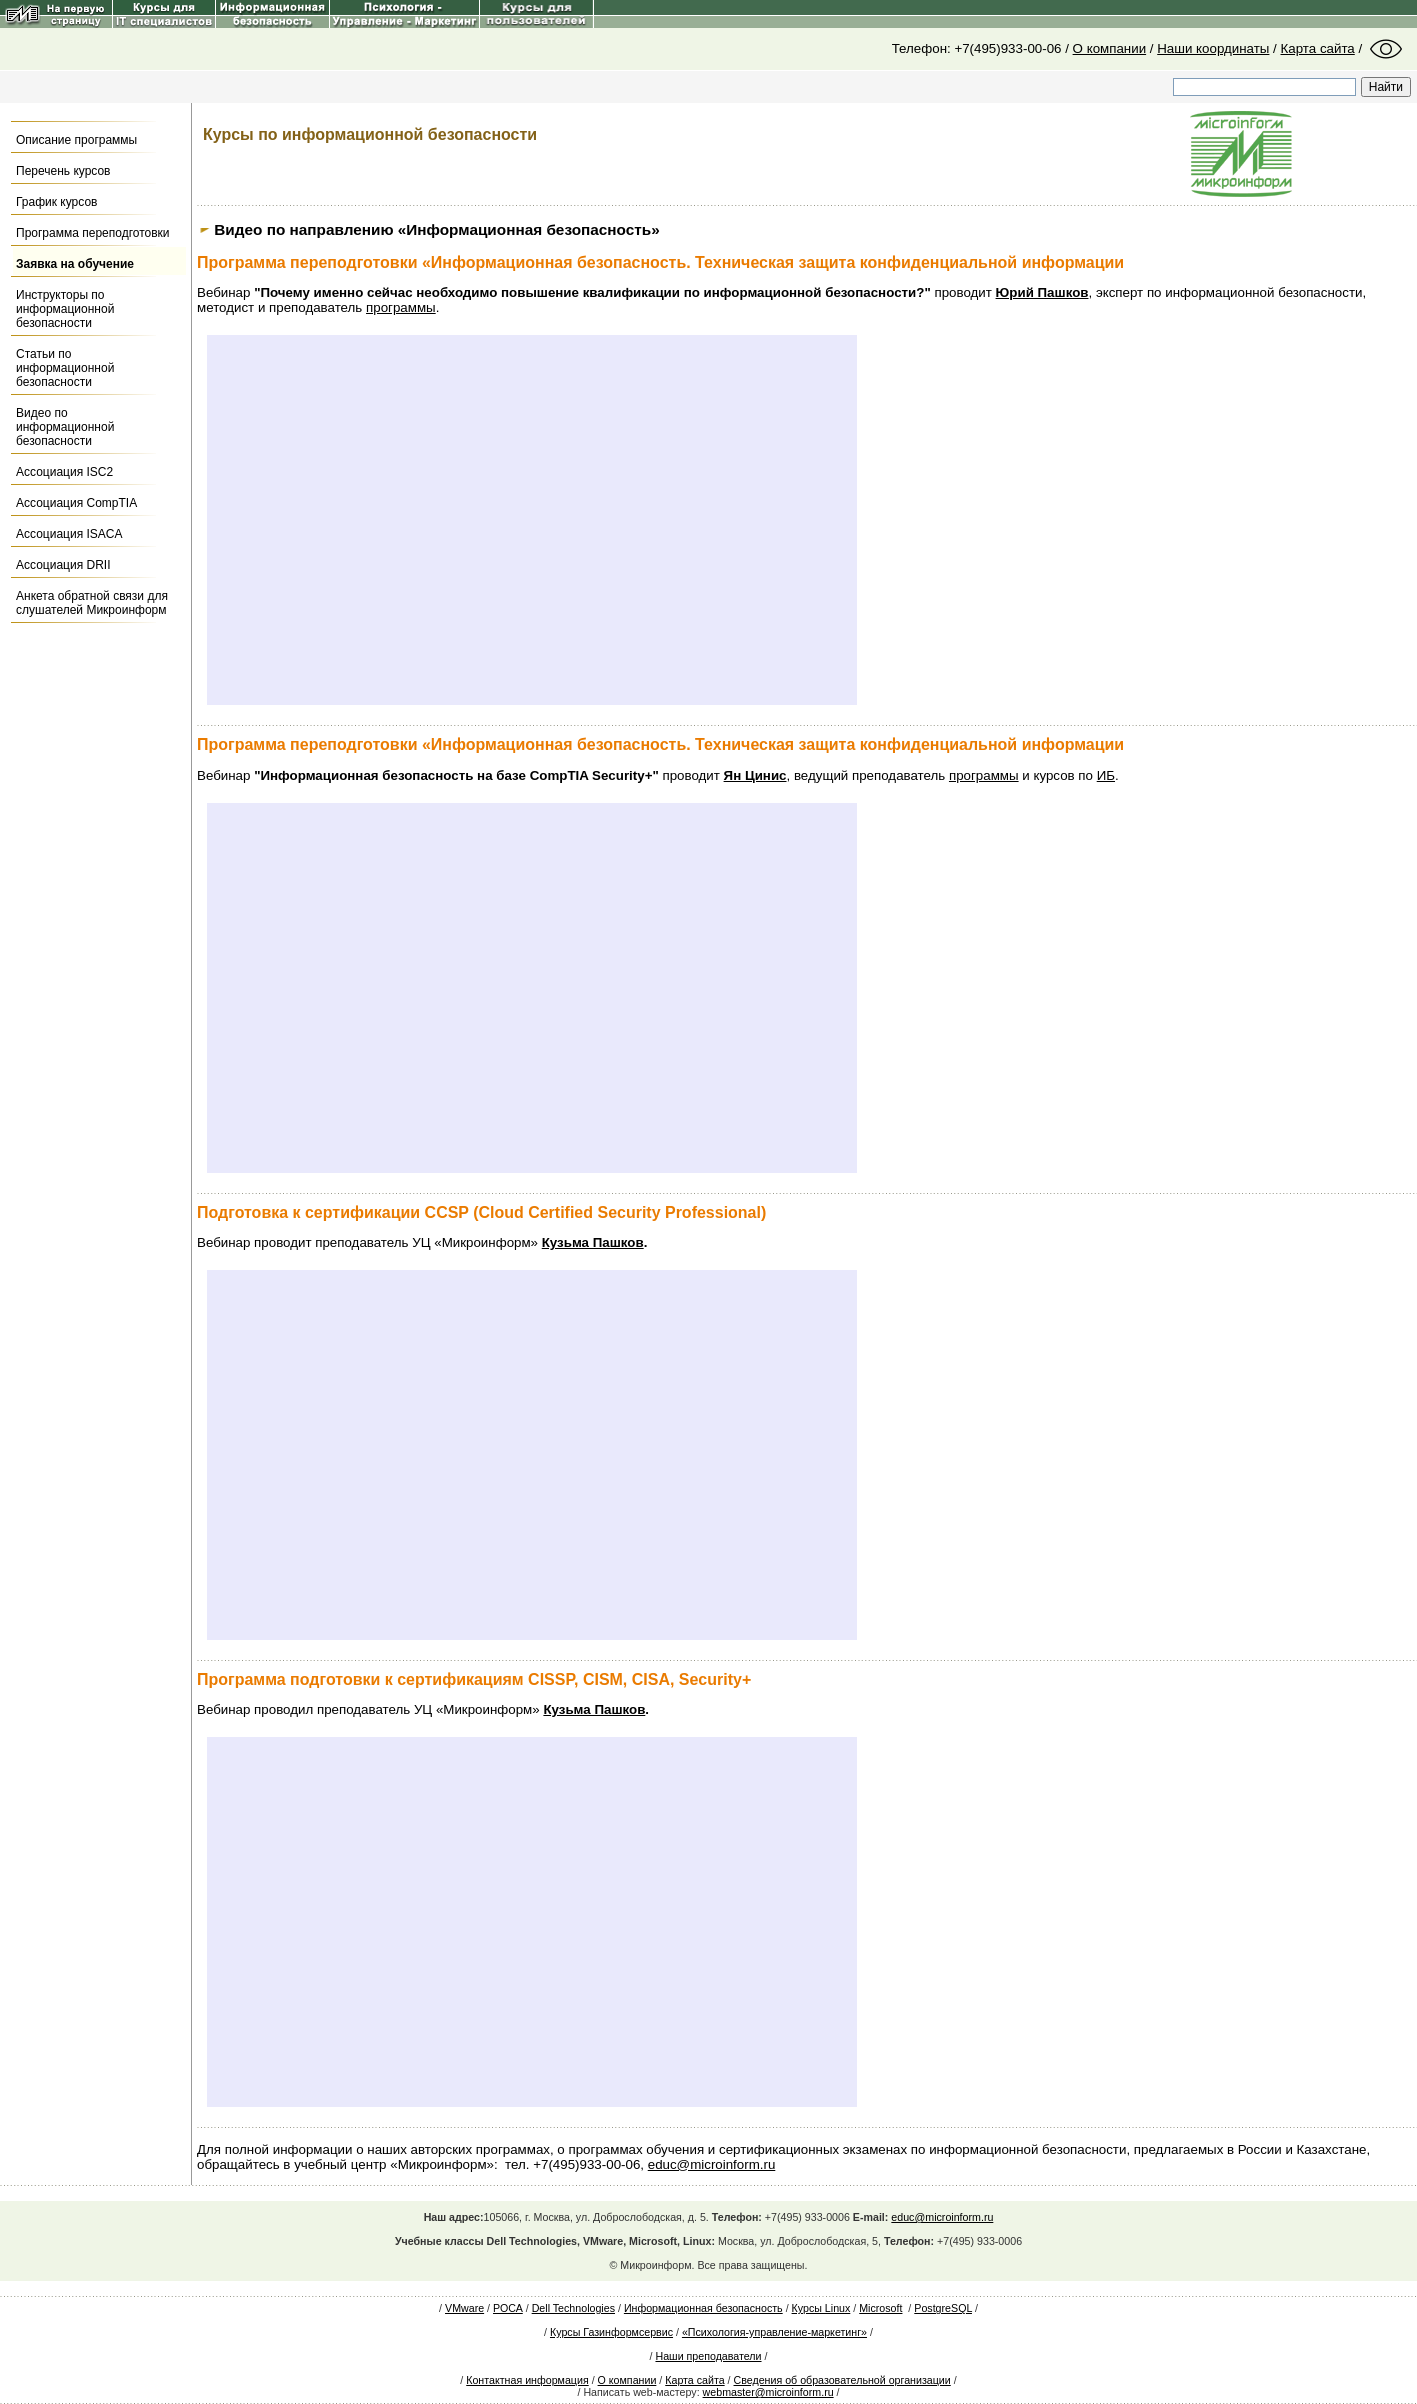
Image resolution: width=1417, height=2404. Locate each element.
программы (401, 307)
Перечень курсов (63, 171)
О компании (1110, 48)
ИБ (1106, 775)
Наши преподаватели (708, 2356)
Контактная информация (527, 2380)
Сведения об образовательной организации (842, 2380)
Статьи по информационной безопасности (65, 368)
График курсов (56, 202)
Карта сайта (1318, 48)
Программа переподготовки (93, 233)
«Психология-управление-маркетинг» (774, 2332)
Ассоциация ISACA (69, 534)
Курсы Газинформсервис (611, 2332)
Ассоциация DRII (63, 565)
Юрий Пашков (1042, 292)
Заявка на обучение (75, 264)
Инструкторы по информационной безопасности (65, 309)
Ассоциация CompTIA (76, 503)
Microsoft (880, 2308)
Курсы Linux (821, 2308)
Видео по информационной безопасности (65, 427)
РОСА (508, 2308)
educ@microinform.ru (712, 2164)
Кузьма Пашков (593, 1242)
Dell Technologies (573, 2308)
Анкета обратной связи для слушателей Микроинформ (92, 603)
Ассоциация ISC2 (64, 472)
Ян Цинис (755, 775)
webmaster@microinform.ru (768, 2392)
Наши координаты (1213, 48)
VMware (464, 2308)
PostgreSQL (943, 2308)
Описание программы (76, 140)
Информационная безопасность (703, 2308)
